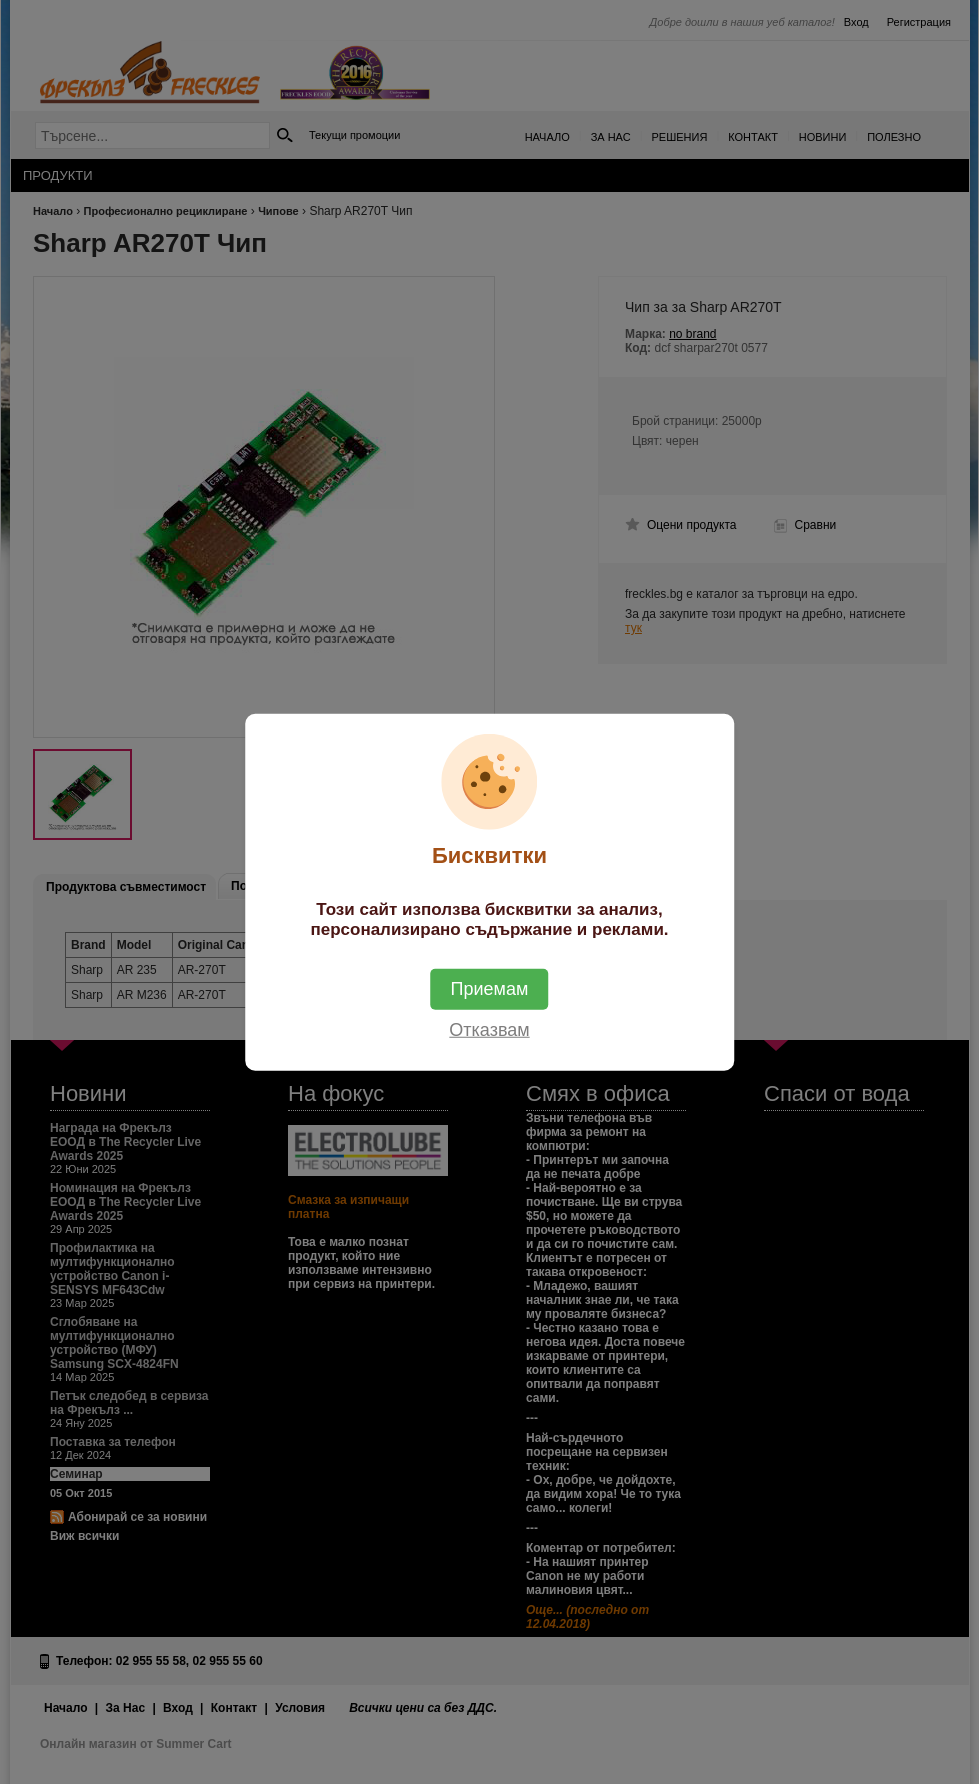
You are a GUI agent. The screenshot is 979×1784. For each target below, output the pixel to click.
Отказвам (489, 1029)
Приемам (490, 988)
